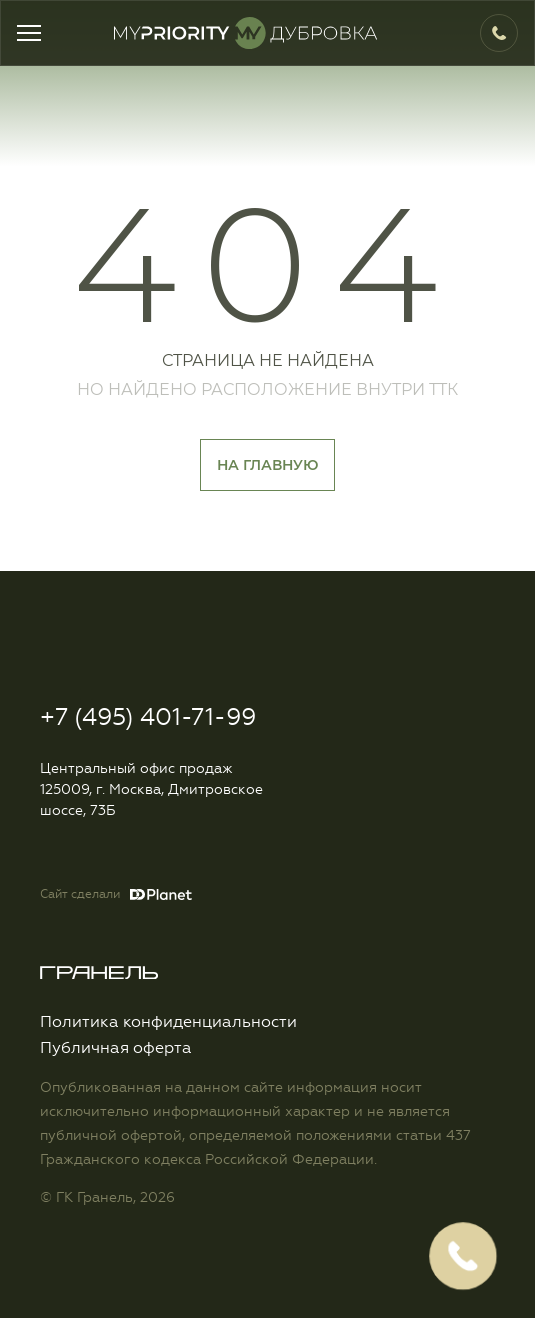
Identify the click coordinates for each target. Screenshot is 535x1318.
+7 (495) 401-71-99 (493, 33)
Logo (263, 33)
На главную (267, 465)
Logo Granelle (99, 973)
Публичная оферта (116, 1048)
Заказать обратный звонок (462, 1255)
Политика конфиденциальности (168, 1022)
